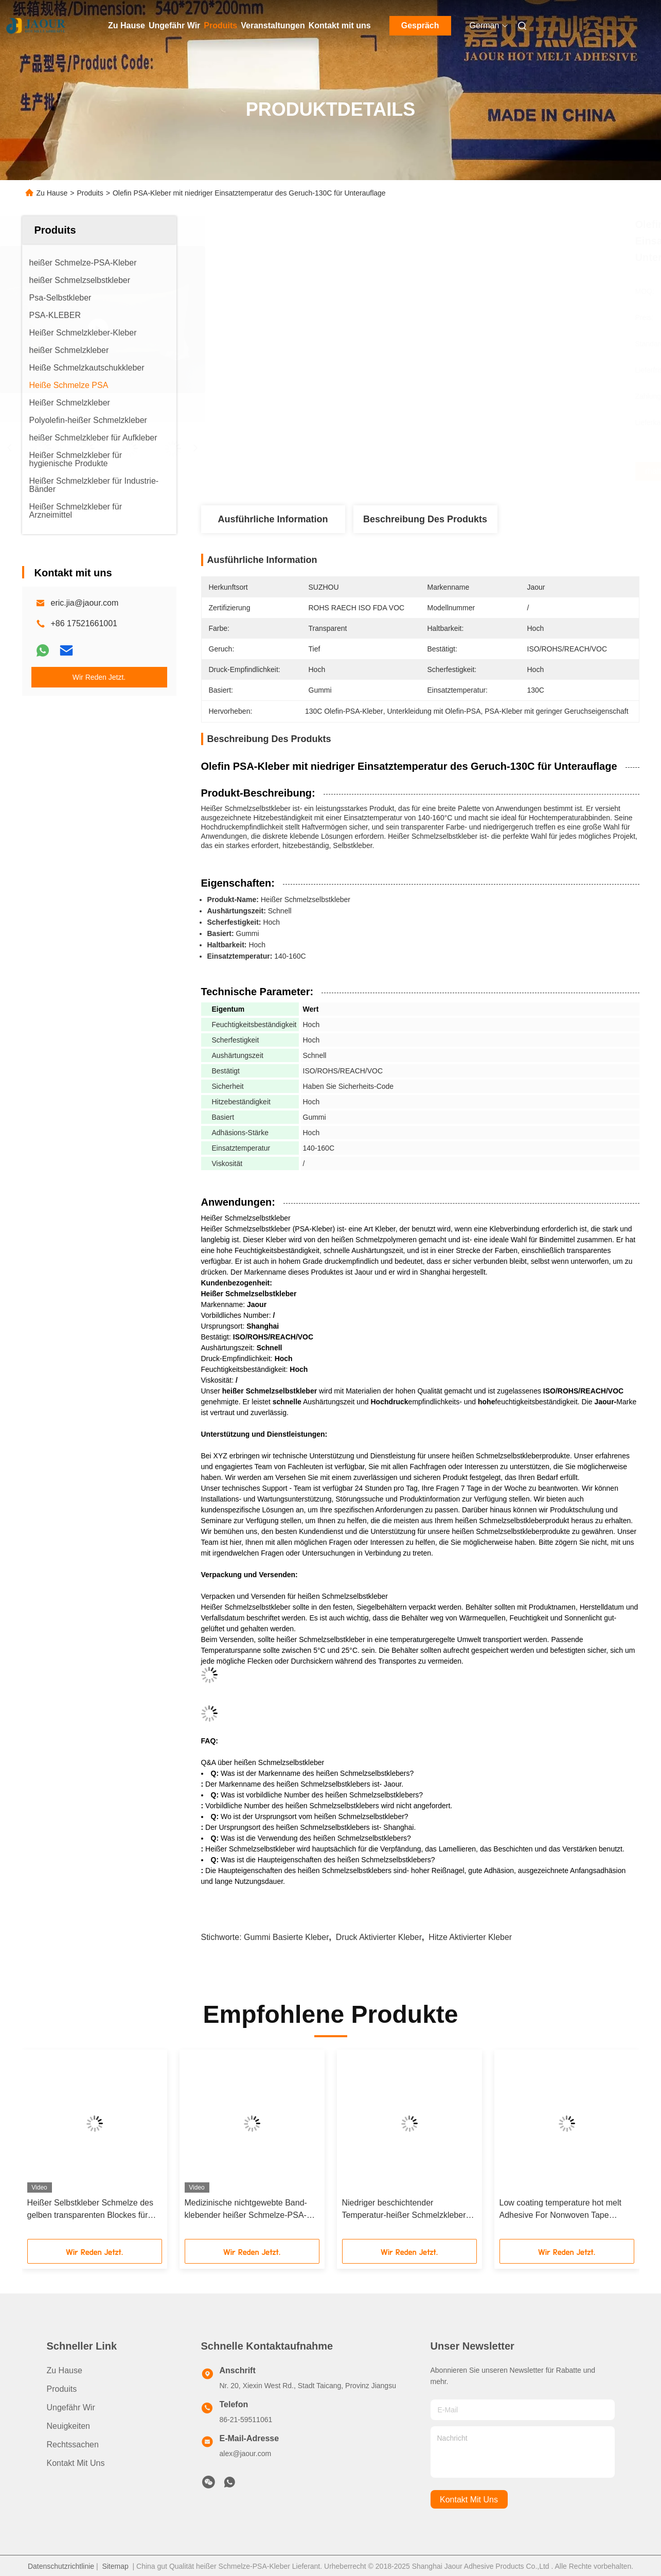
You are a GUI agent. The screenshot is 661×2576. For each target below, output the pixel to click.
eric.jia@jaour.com (85, 602)
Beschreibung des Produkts (425, 519)
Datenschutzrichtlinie (61, 2566)
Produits (220, 25)
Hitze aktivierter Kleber (470, 1937)
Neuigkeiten (69, 2426)
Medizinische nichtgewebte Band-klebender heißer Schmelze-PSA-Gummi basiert (246, 2209)
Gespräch (420, 25)
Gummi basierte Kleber (286, 1937)
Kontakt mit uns (340, 25)
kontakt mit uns (469, 2499)
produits (62, 2389)
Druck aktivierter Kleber (379, 1937)
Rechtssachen (73, 2444)
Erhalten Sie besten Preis (475, 471)
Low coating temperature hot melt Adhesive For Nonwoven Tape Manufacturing (560, 2209)
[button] (45, 2147)
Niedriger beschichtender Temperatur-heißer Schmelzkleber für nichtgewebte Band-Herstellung (405, 2209)
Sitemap (115, 2566)
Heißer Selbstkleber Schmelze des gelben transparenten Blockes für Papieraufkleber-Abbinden (90, 2209)
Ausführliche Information (273, 519)
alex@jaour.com (246, 2453)
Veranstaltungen (273, 25)
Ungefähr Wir (174, 25)
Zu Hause (126, 25)
